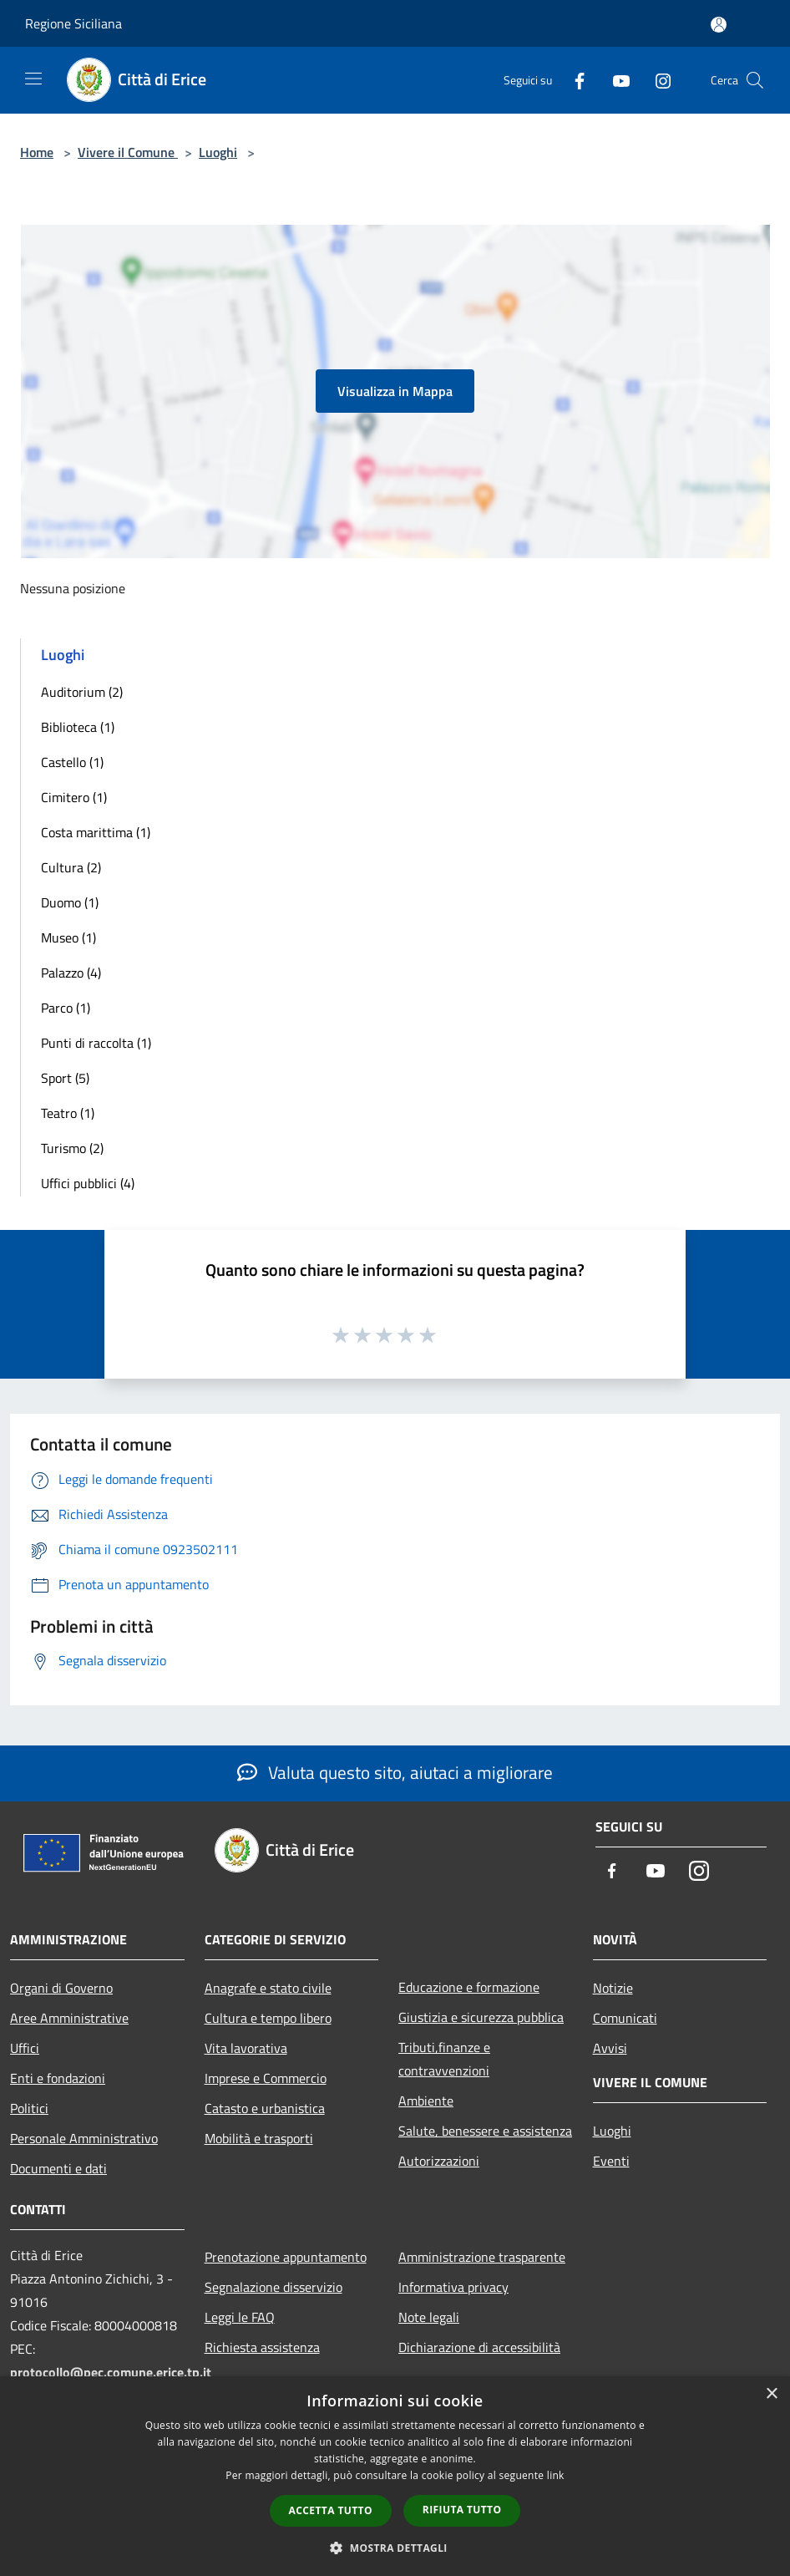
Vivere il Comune (128, 152)
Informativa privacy (453, 2287)
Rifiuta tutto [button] (462, 2509)
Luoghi (218, 152)
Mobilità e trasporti (259, 2138)
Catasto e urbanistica (265, 2108)
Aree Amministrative (69, 2018)
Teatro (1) (67, 1113)
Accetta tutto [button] (330, 2510)
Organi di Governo (61, 1988)
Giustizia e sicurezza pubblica (481, 2017)
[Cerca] (755, 80)
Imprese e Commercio (266, 2078)
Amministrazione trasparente (481, 2257)
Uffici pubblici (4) (87, 1183)
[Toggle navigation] (33, 79)
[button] (395, 2547)
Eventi (611, 2161)
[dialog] (395, 2476)
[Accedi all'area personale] (719, 25)
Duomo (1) (70, 902)
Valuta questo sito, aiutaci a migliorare (395, 1772)
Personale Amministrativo (84, 2138)
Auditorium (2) (82, 692)
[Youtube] (614, 80)
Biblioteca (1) (77, 727)
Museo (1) (68, 937)
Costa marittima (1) (95, 832)
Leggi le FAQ (240, 2317)
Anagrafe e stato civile (268, 1988)
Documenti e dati (58, 2168)
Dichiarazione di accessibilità (479, 2347)
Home (36, 152)
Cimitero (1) (74, 797)
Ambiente (425, 2101)
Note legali (428, 2317)
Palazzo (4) (71, 973)
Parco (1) (65, 1008)
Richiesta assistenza (262, 2347)
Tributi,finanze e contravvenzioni (444, 2059)
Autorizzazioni (438, 2161)
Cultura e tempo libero (268, 2018)
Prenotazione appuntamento (286, 2257)
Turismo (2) (72, 1148)
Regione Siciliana (73, 23)
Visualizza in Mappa (395, 391)
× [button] (771, 2394)
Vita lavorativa (246, 2048)
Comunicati (625, 2018)
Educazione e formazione (468, 1987)
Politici (29, 2108)
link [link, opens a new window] (556, 2475)
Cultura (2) (71, 867)
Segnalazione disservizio (273, 2287)
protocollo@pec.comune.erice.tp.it (110, 2372)
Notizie (613, 1988)
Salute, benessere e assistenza (485, 2131)
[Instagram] (656, 80)
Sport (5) (65, 1078)
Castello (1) (72, 762)
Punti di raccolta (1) (96, 1043)
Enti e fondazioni (57, 2078)
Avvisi (610, 2048)
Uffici (24, 2048)
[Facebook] (573, 80)
